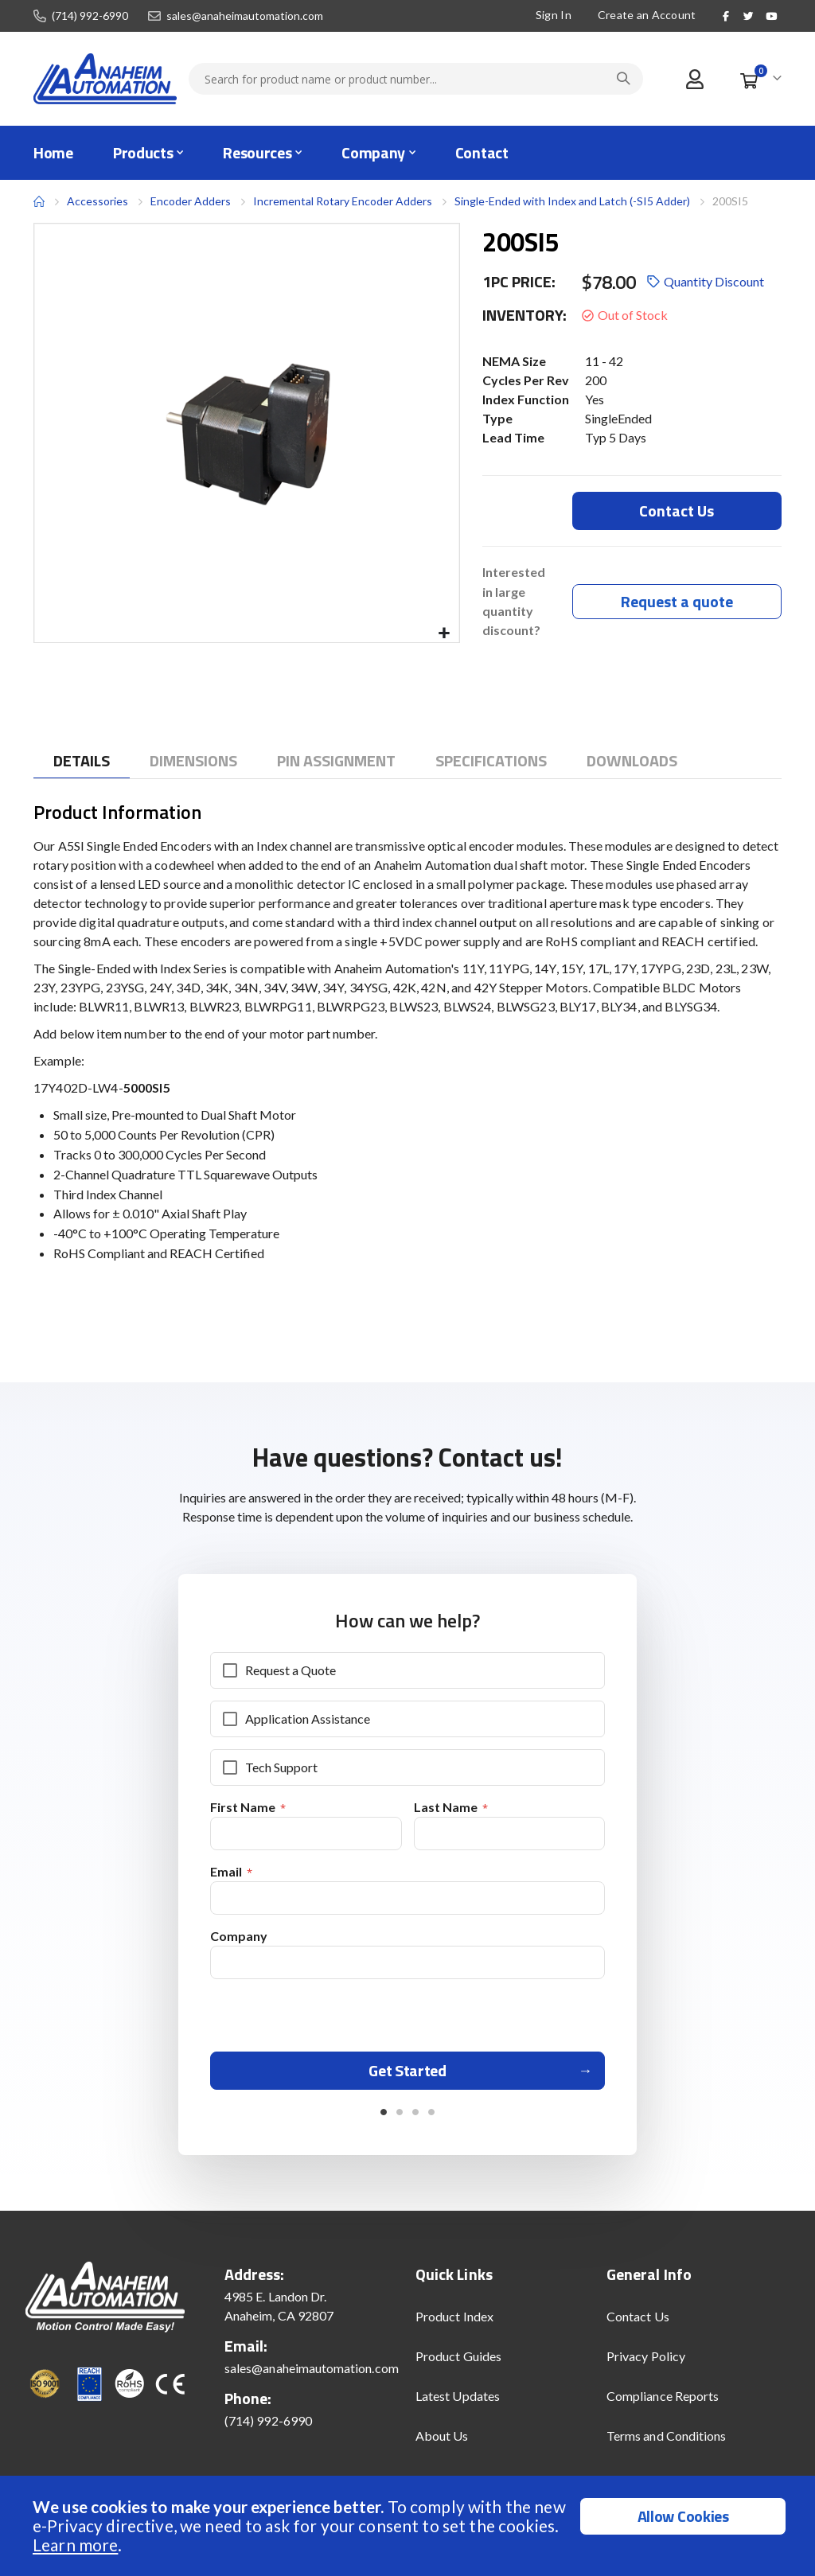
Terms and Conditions (666, 2442)
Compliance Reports (662, 2402)
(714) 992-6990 (90, 16)
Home (39, 201)
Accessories (97, 201)
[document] (409, 2525)
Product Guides (458, 2363)
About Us (442, 2442)
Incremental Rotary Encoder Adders (342, 201)
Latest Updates (457, 2402)
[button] (444, 634)
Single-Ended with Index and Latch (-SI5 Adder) (572, 201)
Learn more (75, 2545)
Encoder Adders (190, 201)
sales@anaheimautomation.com (244, 16)
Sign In (553, 14)
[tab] (81, 761)
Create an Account (647, 14)
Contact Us (637, 2323)
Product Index (454, 2323)
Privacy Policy (645, 2363)
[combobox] (416, 79)
